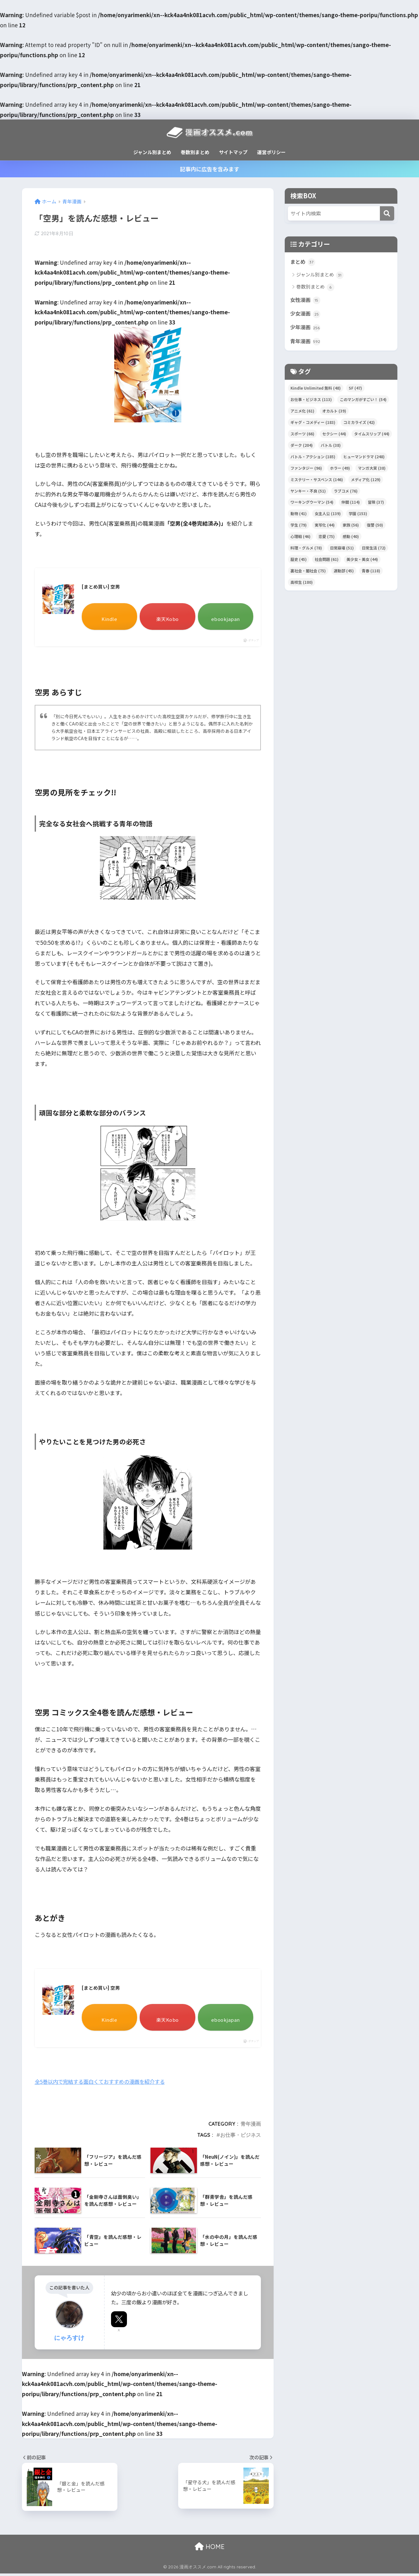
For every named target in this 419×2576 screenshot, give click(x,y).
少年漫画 (306, 329)
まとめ (303, 262)
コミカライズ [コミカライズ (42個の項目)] (359, 424)
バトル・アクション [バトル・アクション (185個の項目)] (312, 458)
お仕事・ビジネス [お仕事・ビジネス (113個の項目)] (311, 401)
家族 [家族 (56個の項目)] (351, 527)
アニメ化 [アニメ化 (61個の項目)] (302, 413)
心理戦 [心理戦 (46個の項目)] (300, 538)
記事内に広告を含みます (209, 169)
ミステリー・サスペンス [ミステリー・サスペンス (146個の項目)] (316, 481)
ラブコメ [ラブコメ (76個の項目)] (346, 492)
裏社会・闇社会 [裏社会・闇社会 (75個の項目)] (308, 573)
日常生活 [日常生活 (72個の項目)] (374, 550)
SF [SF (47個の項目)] (355, 390)
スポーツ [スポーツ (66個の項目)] (302, 436)
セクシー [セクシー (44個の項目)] (334, 436)
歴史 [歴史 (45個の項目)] (298, 561)
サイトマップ (233, 152)
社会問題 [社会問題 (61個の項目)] (327, 561)
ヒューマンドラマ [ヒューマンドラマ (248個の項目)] (364, 458)
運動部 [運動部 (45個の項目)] (344, 573)
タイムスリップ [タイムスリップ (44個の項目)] (371, 436)
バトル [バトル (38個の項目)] (331, 447)
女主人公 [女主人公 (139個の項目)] (328, 515)
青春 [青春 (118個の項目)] (371, 573)
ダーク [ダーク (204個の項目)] (301, 447)
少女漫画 (306, 315)
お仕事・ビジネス (240, 2137)
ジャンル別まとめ (152, 152)
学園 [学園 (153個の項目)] (358, 515)
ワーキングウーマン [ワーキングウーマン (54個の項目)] (311, 504)
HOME (210, 2549)
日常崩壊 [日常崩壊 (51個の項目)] (342, 550)
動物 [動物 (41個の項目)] (298, 515)
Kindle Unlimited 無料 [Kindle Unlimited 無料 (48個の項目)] (315, 390)
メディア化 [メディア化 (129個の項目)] (366, 481)
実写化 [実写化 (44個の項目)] (325, 527)
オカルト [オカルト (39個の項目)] (334, 413)
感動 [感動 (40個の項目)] (351, 538)
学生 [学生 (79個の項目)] (298, 527)
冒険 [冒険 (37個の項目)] (376, 504)
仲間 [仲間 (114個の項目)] (350, 504)
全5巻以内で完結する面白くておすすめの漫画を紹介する (103, 2084)
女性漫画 (306, 300)
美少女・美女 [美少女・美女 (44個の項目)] (362, 561)
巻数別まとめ (195, 152)
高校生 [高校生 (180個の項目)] (301, 584)
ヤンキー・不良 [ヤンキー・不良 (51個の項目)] (308, 492)
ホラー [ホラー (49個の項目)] (340, 470)
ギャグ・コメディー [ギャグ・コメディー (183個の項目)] (312, 424)
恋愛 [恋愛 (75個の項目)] (326, 538)
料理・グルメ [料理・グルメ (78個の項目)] (306, 550)
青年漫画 (251, 2126)
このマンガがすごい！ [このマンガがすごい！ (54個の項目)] (363, 401)
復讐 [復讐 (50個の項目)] (375, 527)
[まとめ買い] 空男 (102, 587)
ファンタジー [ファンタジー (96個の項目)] (306, 470)
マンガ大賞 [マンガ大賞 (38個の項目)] (372, 470)
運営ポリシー (271, 152)
